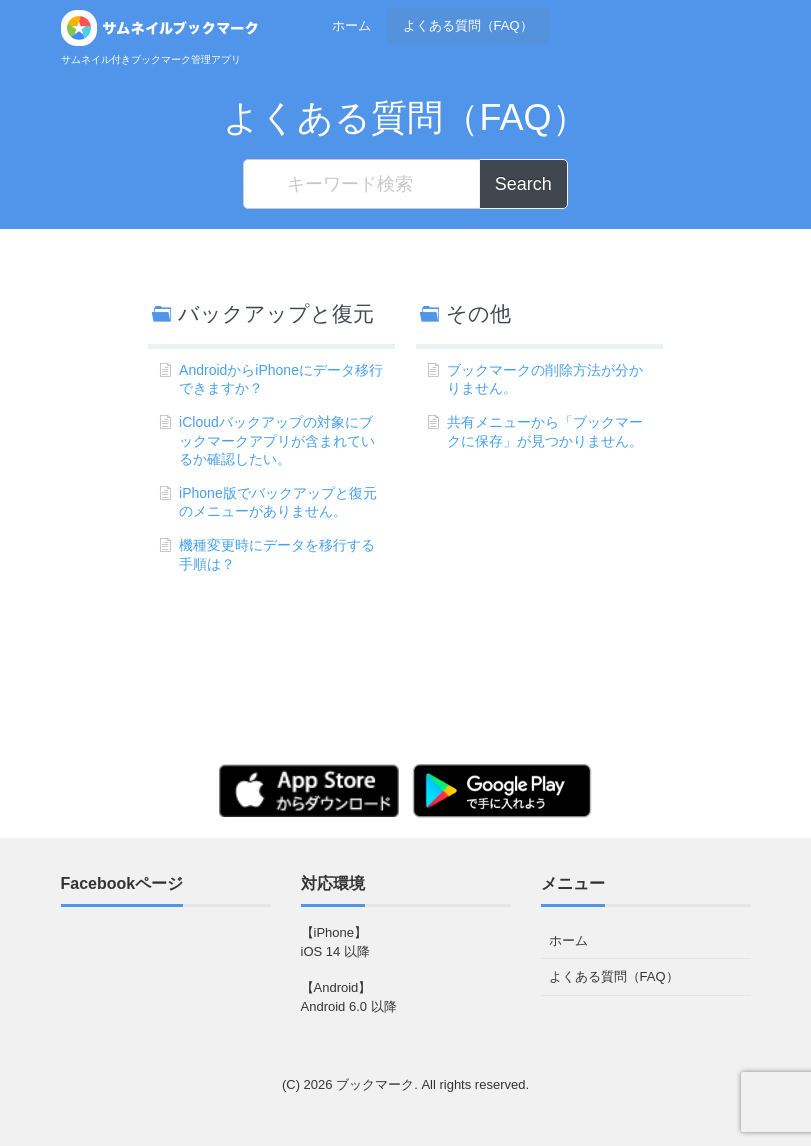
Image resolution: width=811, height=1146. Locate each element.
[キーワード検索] (362, 184)
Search (523, 184)
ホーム (351, 25)
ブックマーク (375, 1084)
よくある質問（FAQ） (468, 25)
